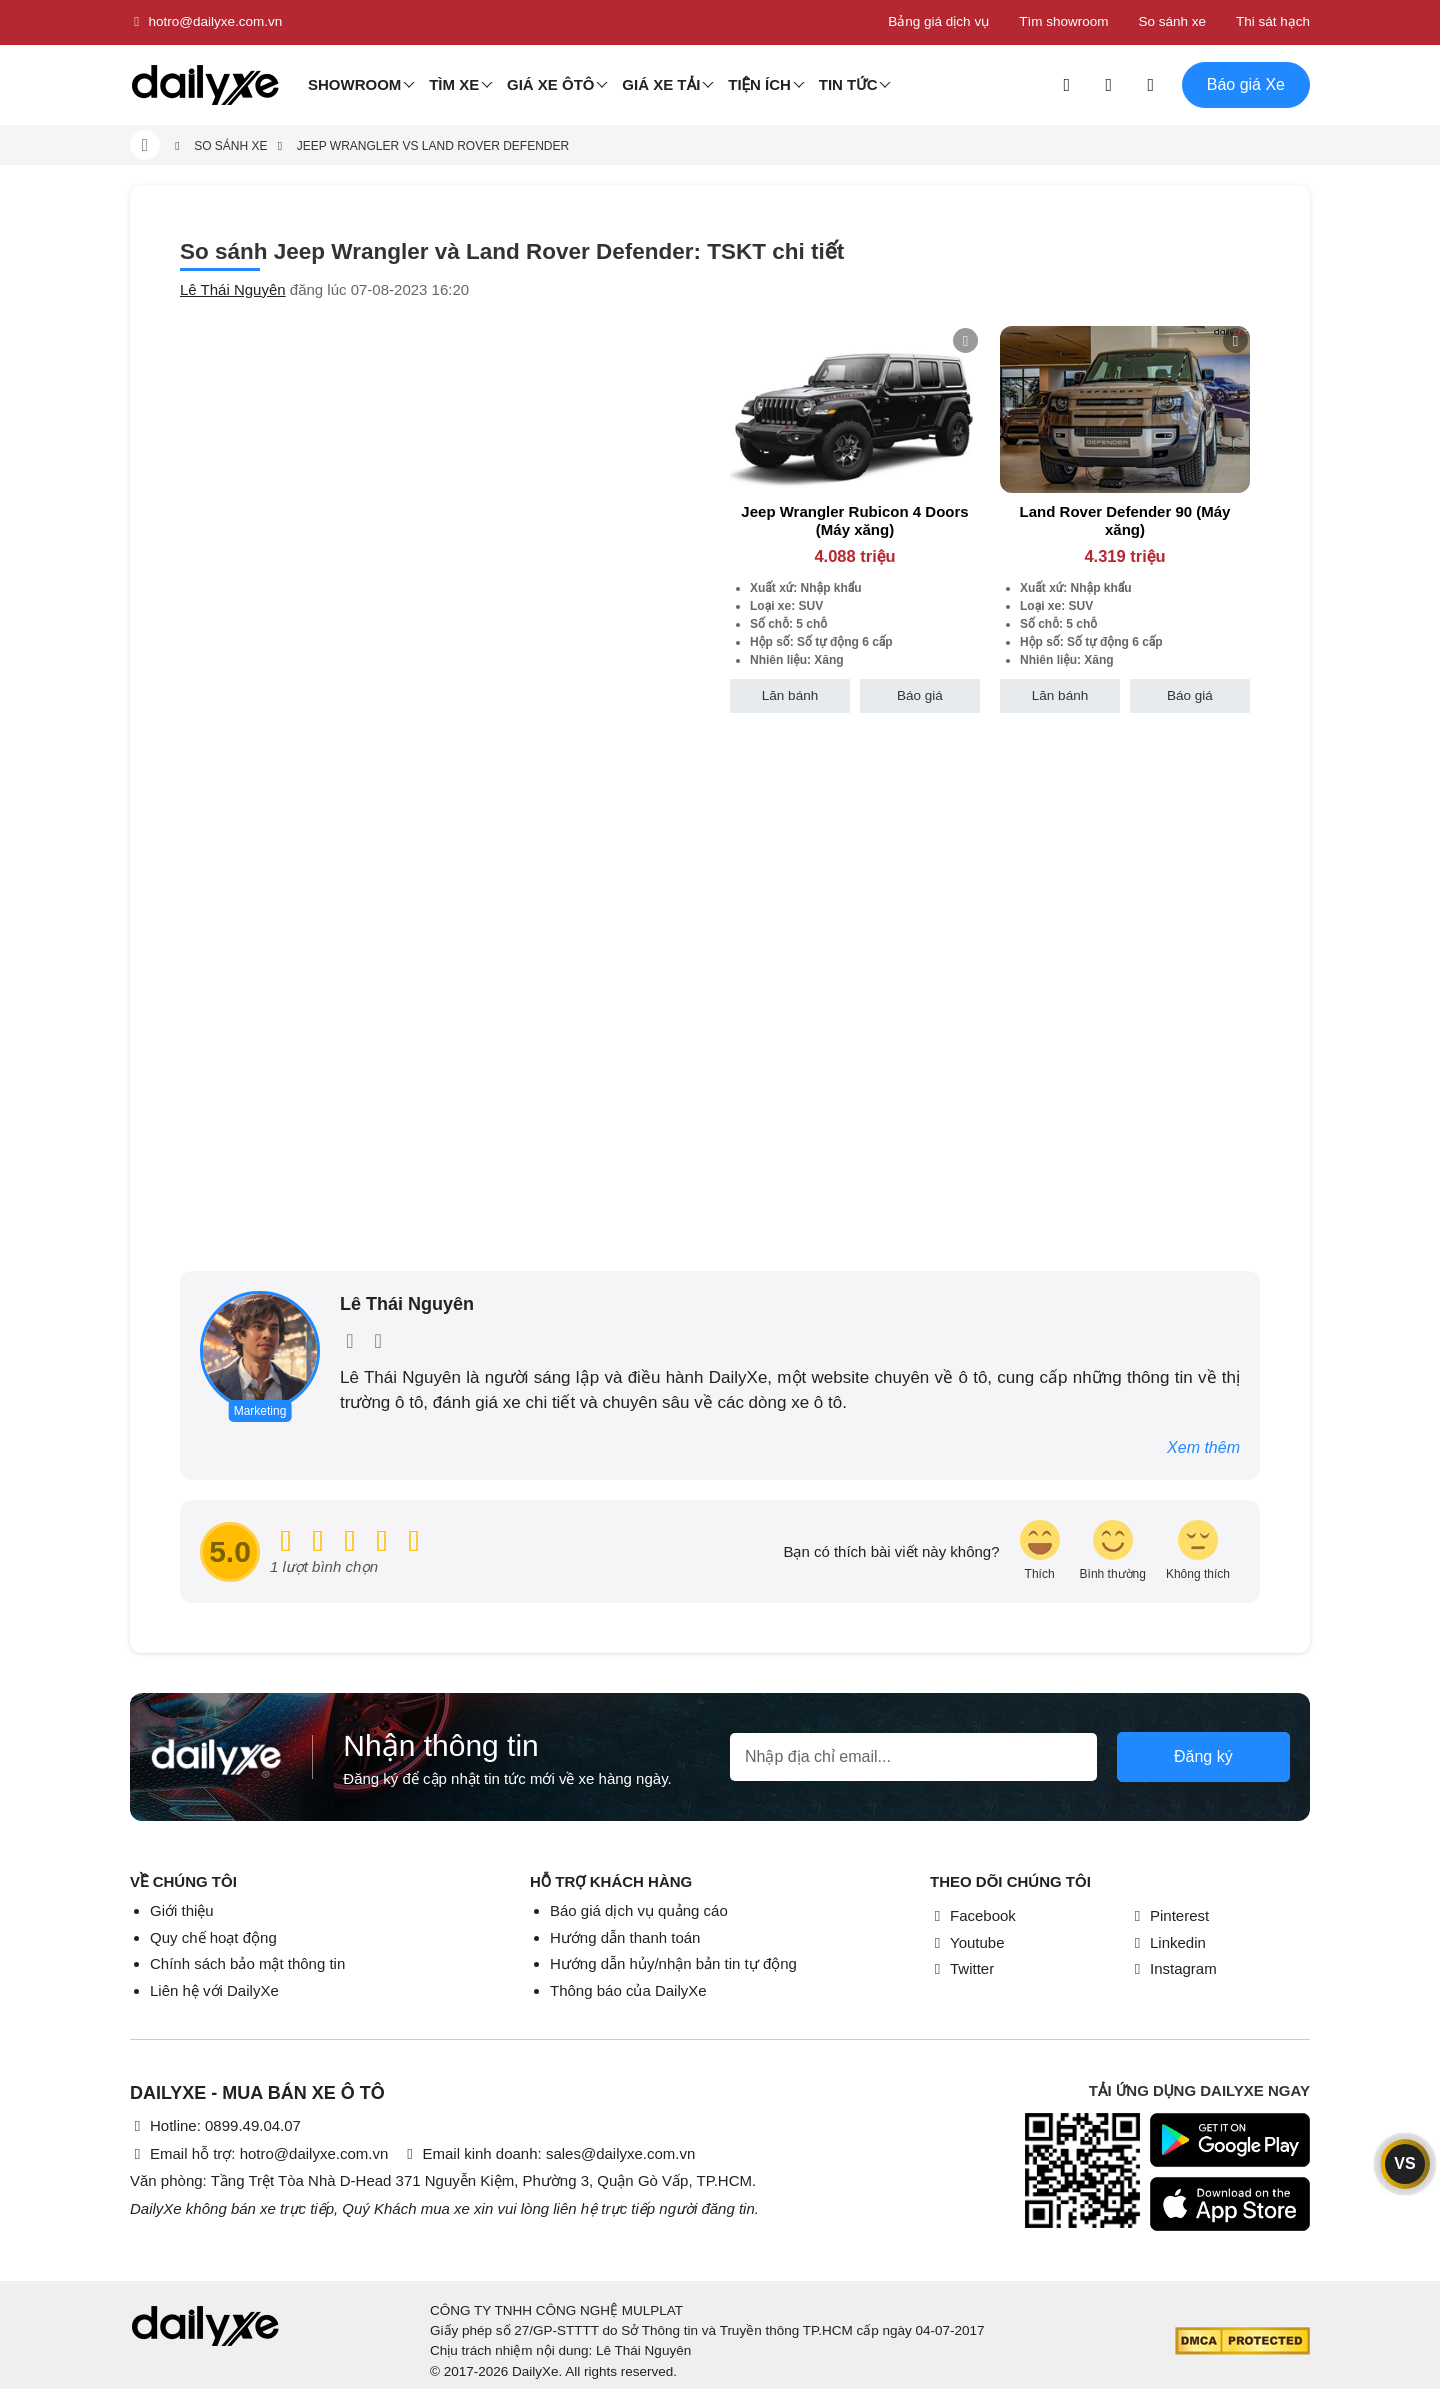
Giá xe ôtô (551, 84)
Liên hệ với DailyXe (214, 1990)
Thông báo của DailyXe (628, 1990)
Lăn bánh (790, 695)
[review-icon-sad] (1198, 1551)
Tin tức (848, 84)
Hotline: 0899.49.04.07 (215, 2125)
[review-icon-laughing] (1040, 1551)
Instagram (1173, 1968)
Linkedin (1168, 1942)
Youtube (967, 1942)
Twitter (962, 1968)
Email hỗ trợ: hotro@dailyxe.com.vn (259, 2153)
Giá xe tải (661, 84)
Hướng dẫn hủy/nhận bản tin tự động (673, 1963)
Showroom (354, 84)
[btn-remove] (965, 340)
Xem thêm (1203, 1447)
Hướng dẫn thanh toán (625, 1937)
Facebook (973, 1915)
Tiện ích (759, 84)
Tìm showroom (1063, 21)
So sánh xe (1172, 21)
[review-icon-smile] (1113, 1551)
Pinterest (1169, 1915)
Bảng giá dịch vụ (938, 21)
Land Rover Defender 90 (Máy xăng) (1125, 520)
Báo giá (920, 695)
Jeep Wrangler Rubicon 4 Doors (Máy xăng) (854, 520)
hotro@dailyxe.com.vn (206, 22)
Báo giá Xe (1246, 84)
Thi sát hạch (1273, 21)
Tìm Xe (454, 84)
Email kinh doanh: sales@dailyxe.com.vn (548, 2153)
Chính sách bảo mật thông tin (247, 1963)
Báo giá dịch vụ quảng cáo (639, 1910)
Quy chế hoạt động (213, 1937)
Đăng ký (1203, 1756)
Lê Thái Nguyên (233, 289)
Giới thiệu (182, 1910)
